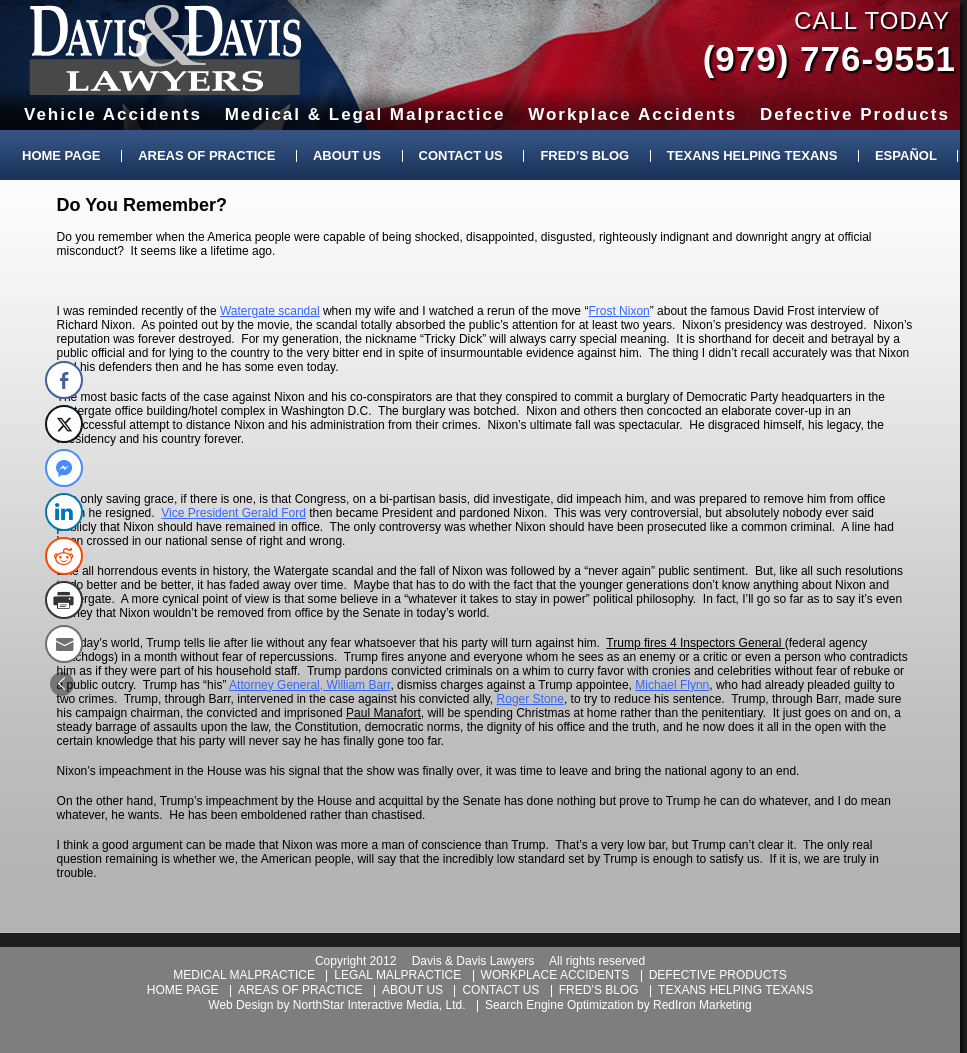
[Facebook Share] (64, 380)
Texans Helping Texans (752, 155)
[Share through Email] (64, 644)
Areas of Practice (206, 155)
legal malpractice (397, 975)
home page (183, 990)
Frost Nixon (618, 311)
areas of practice (300, 990)
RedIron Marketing (702, 1005)
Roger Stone (530, 699)
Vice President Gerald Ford (233, 513)
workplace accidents (555, 975)
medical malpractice (244, 975)
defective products (718, 975)
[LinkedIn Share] (64, 512)
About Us (347, 155)
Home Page (61, 155)
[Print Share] (64, 600)
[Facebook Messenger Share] (64, 468)
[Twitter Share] (64, 424)
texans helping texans (735, 990)
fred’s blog (599, 990)
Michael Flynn (672, 685)
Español (906, 155)
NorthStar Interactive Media (366, 1005)
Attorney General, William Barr (309, 685)
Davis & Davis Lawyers (165, 50)
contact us (500, 990)
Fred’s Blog (584, 155)
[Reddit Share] (64, 556)
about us (412, 990)
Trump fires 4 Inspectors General (695, 643)
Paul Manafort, (385, 713)
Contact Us (461, 155)
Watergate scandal (270, 311)
